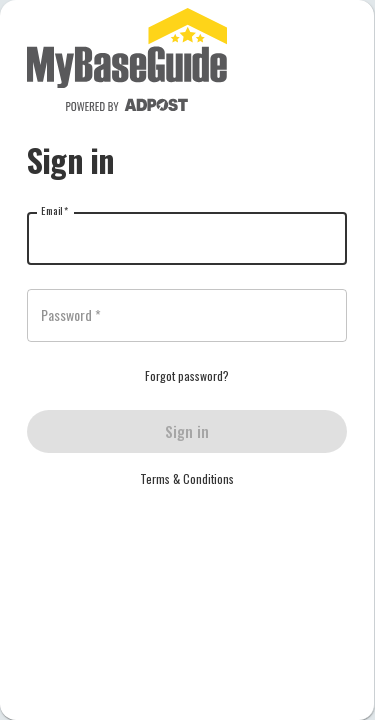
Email (55, 210)
